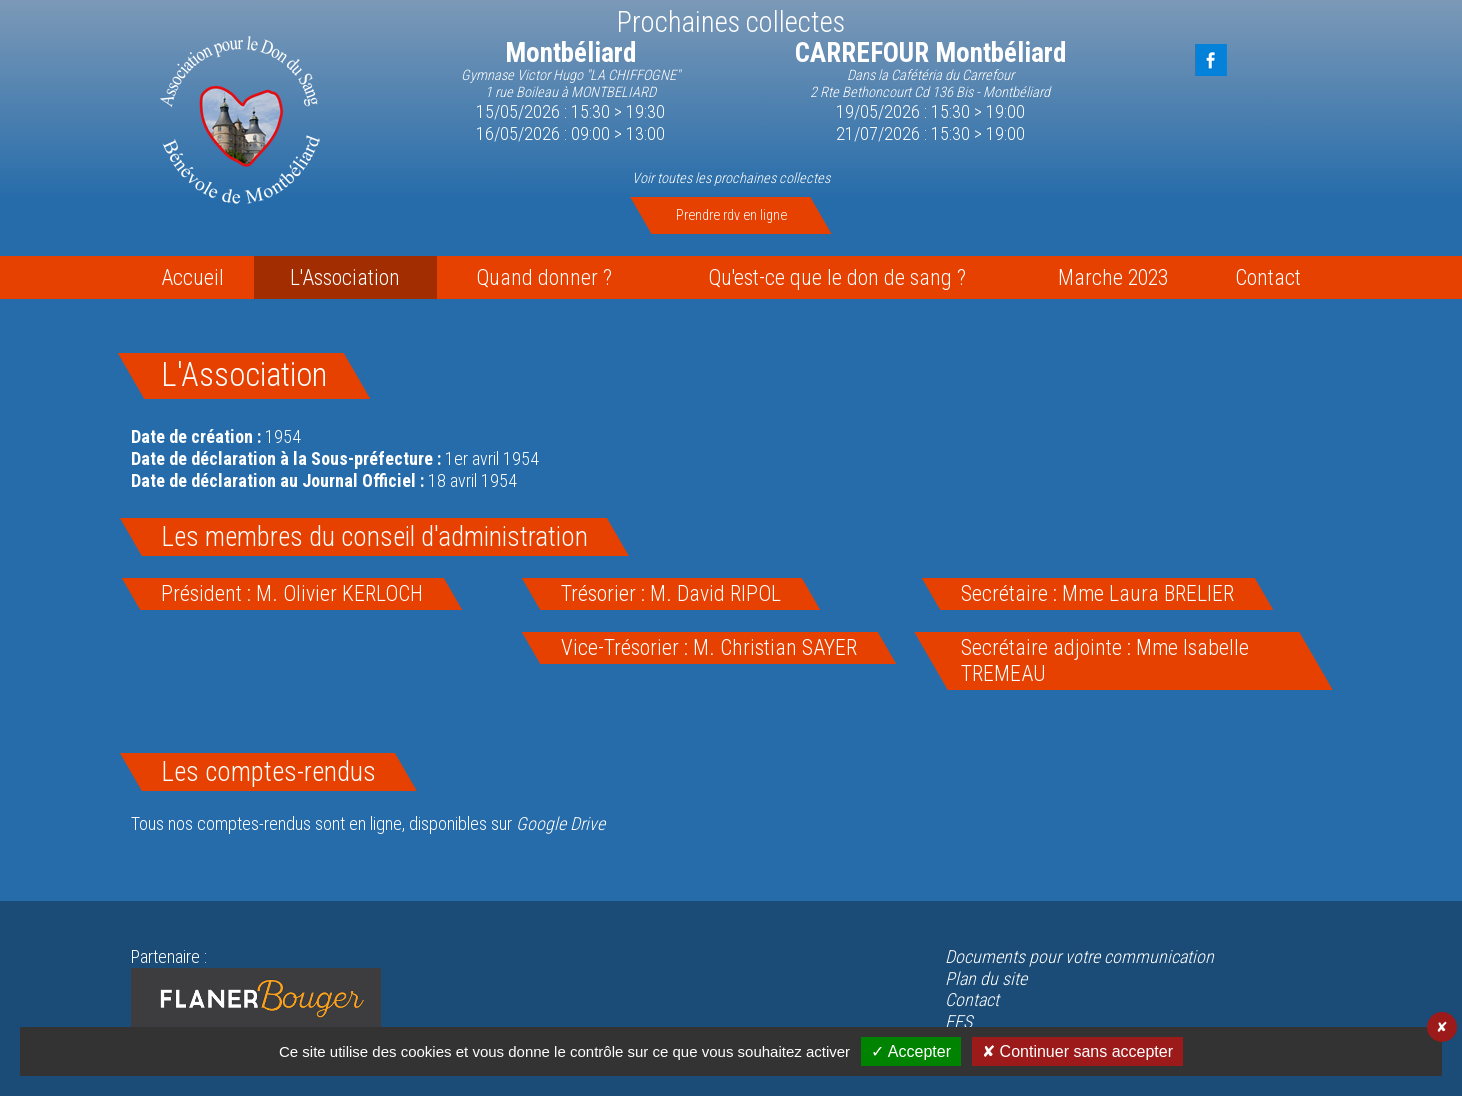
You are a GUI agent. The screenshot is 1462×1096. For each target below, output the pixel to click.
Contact (972, 999)
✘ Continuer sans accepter (1077, 1051)
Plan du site (986, 978)
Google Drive (560, 823)
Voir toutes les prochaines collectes (731, 178)
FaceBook (1211, 60)
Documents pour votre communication (1079, 956)
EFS (958, 1021)
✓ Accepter (911, 1051)
